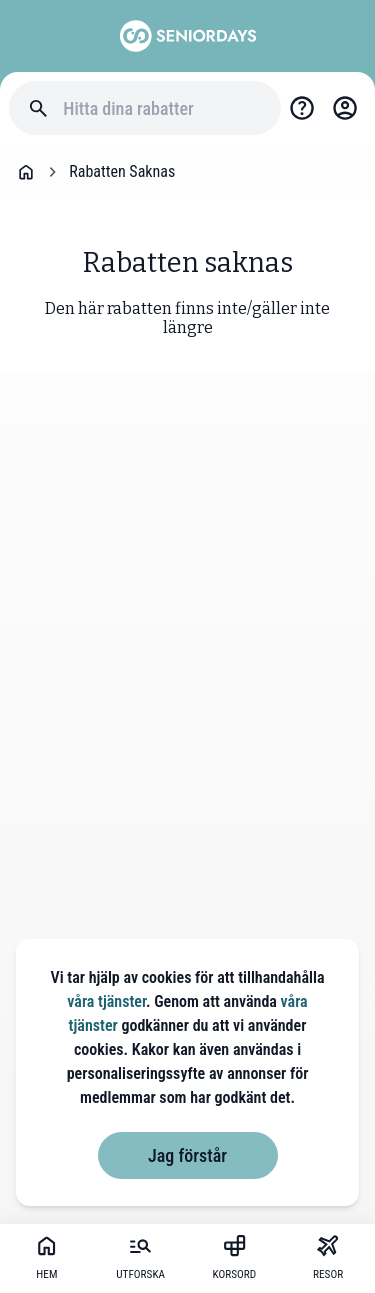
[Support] (302, 108)
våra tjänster (106, 1001)
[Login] (344, 108)
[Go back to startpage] (26, 172)
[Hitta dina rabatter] (162, 108)
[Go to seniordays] (188, 36)
